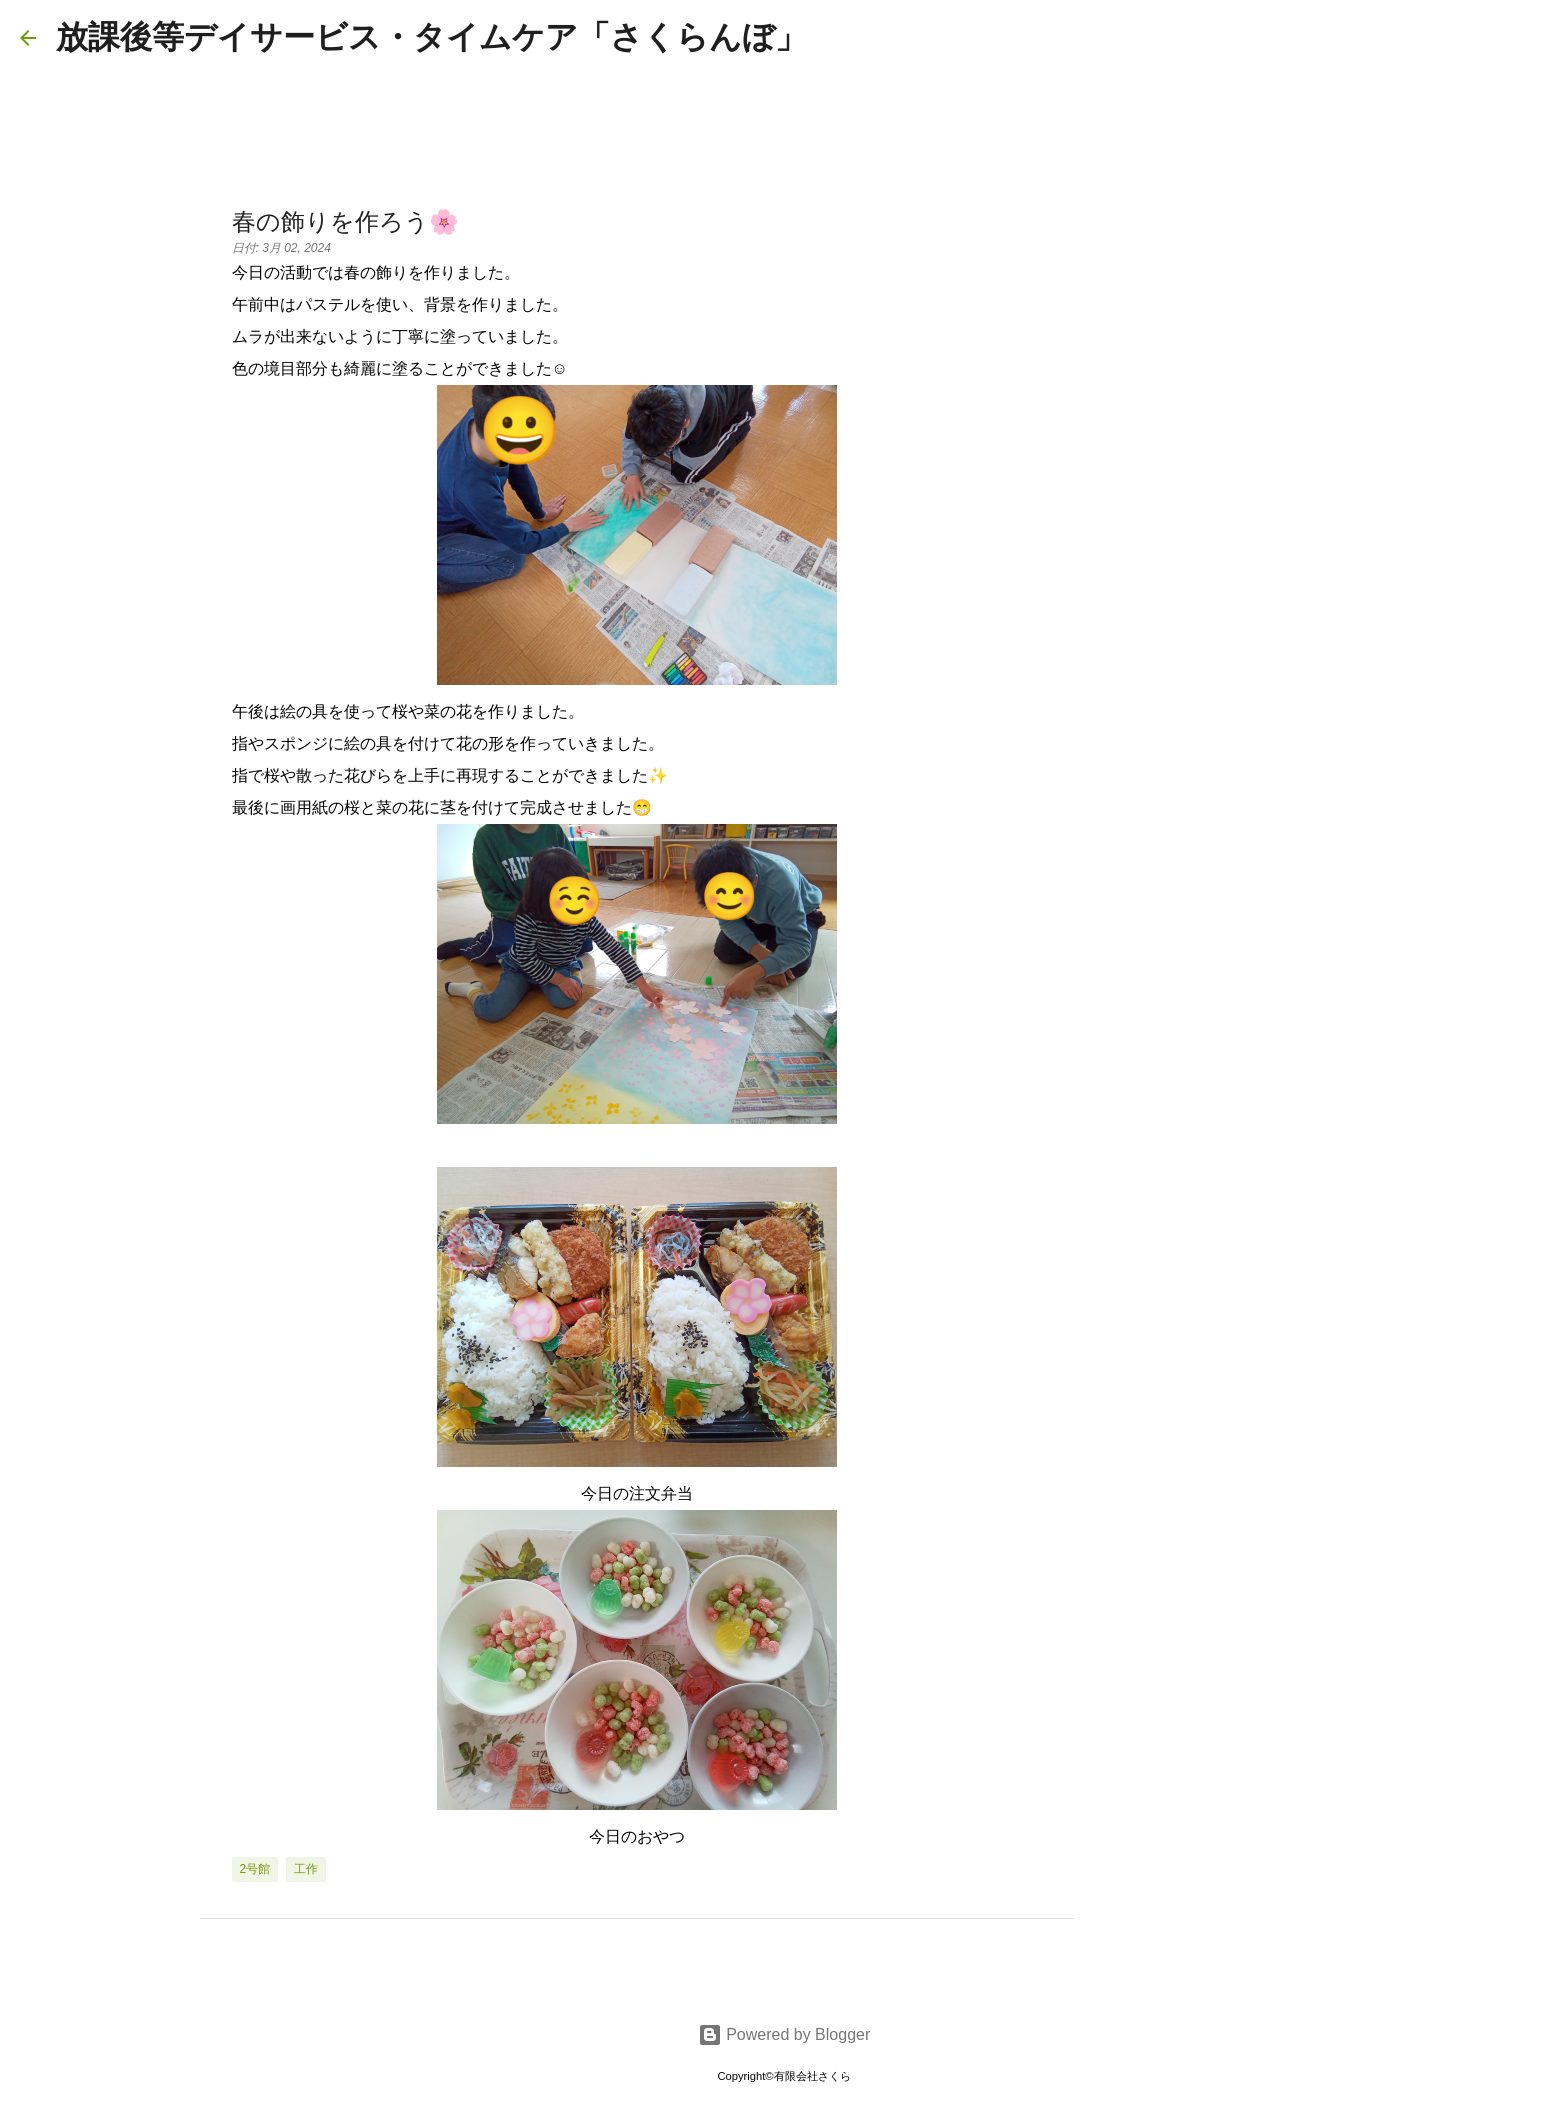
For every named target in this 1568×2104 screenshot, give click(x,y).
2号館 (255, 1869)
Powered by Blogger (784, 2034)
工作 (306, 1869)
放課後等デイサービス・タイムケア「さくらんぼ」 (431, 37)
